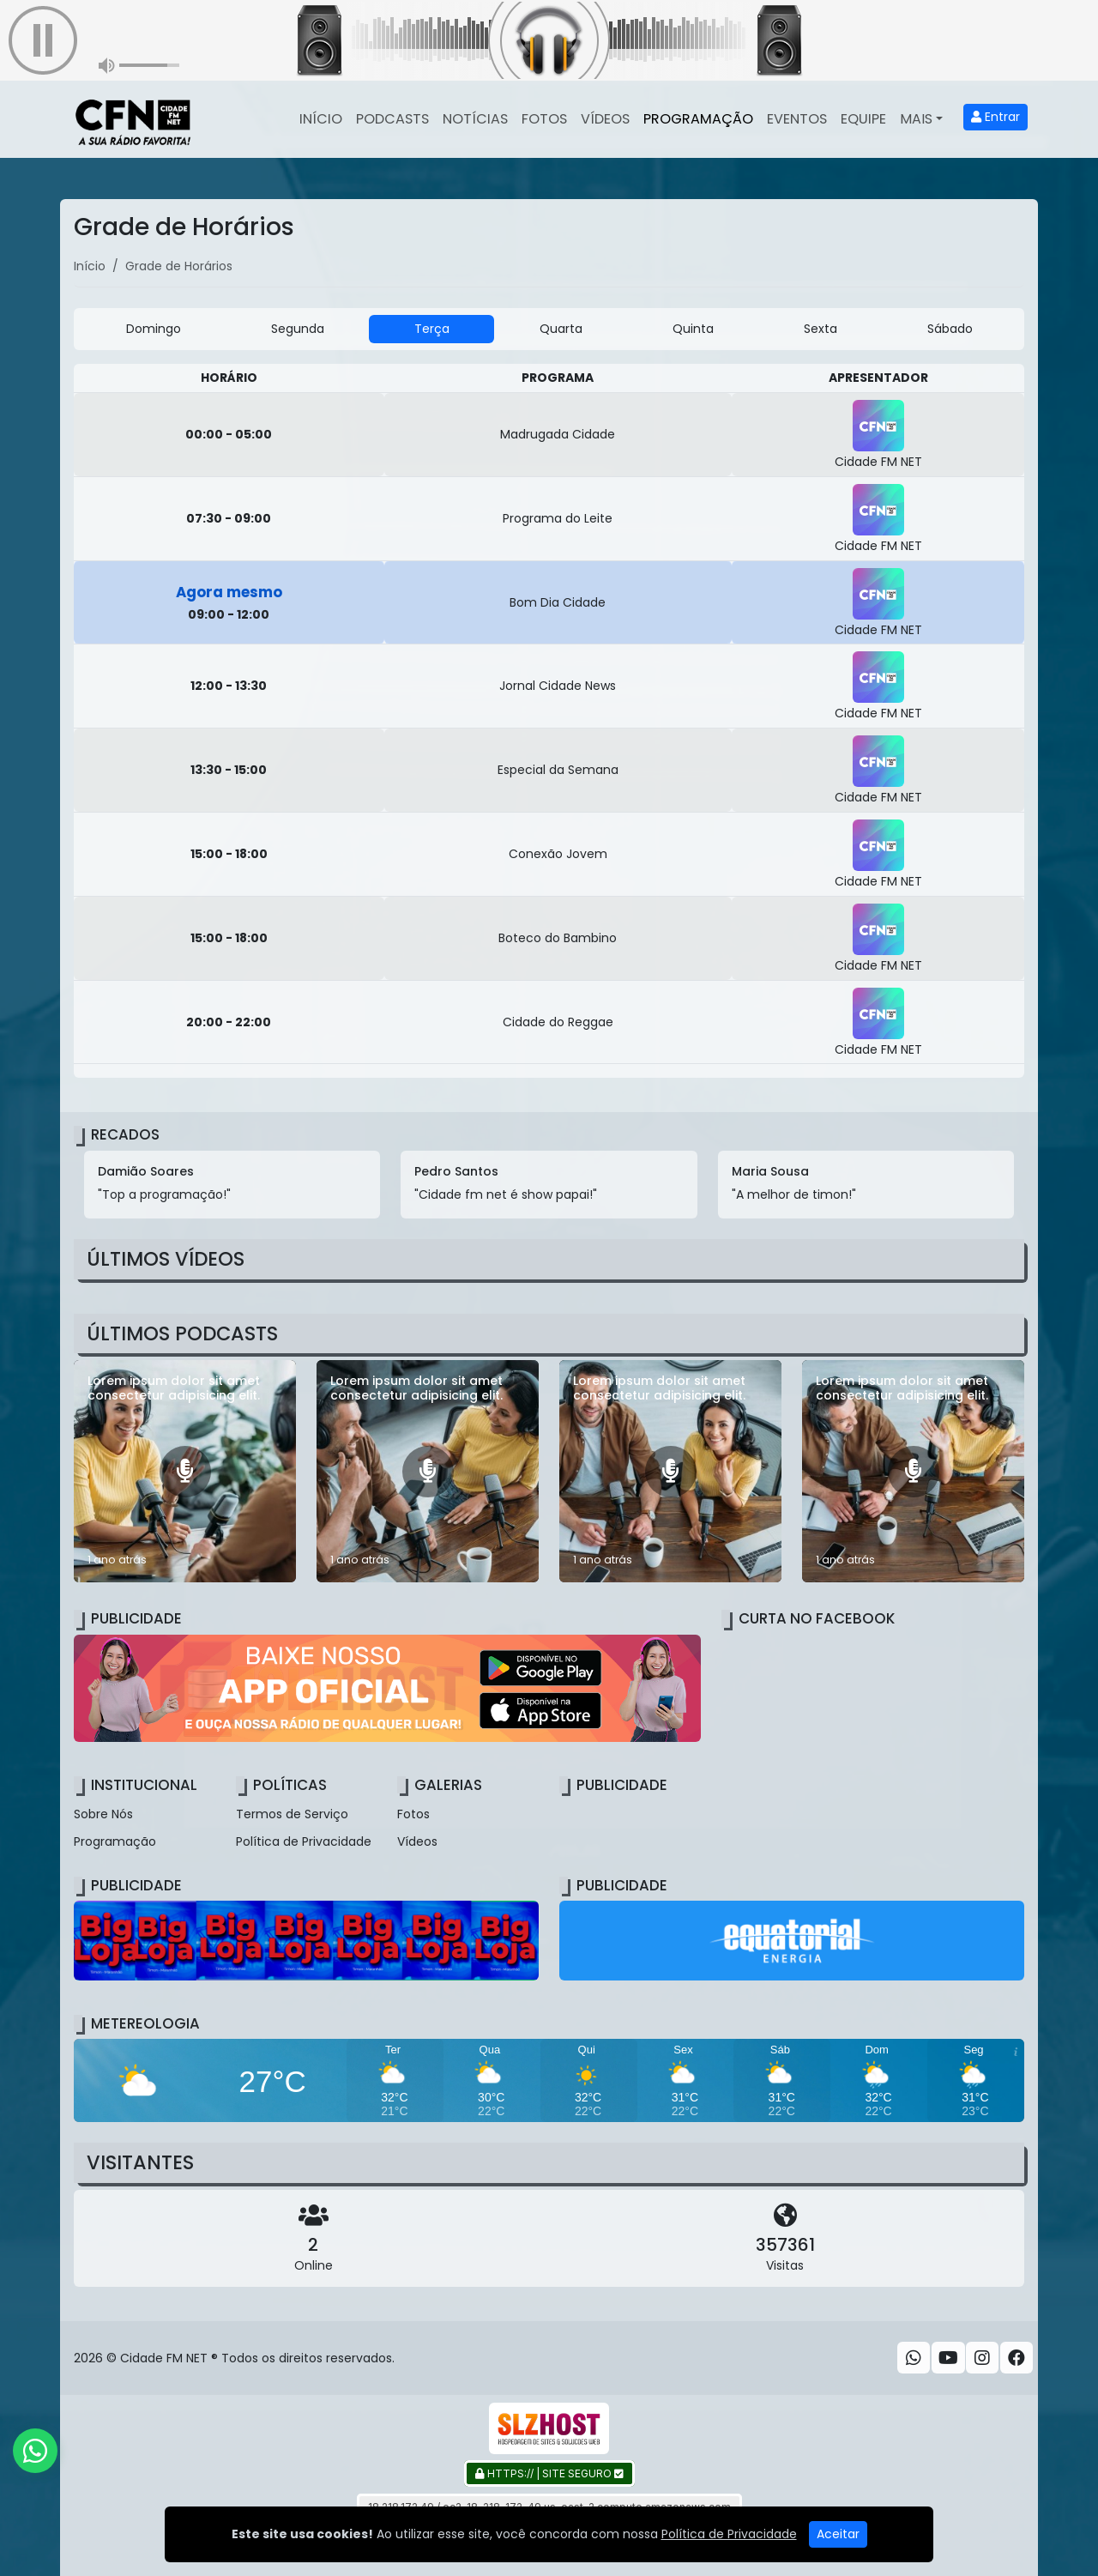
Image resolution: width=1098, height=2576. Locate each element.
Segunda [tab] (297, 328)
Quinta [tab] (693, 328)
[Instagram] (982, 2358)
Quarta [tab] (561, 328)
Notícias (475, 119)
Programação (698, 119)
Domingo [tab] (153, 328)
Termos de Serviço (292, 1814)
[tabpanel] (549, 721)
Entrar (995, 116)
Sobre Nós (103, 1814)
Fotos (544, 119)
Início (320, 119)
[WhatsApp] (913, 2358)
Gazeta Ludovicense (726, 2539)
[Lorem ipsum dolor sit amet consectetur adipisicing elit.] (185, 1471)
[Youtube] (948, 2358)
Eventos (797, 119)
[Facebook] (1016, 2358)
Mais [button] (916, 119)
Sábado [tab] (950, 328)
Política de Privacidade (303, 1841)
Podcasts (392, 119)
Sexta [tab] (820, 328)
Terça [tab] (431, 328)
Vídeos (605, 119)
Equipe (863, 119)
